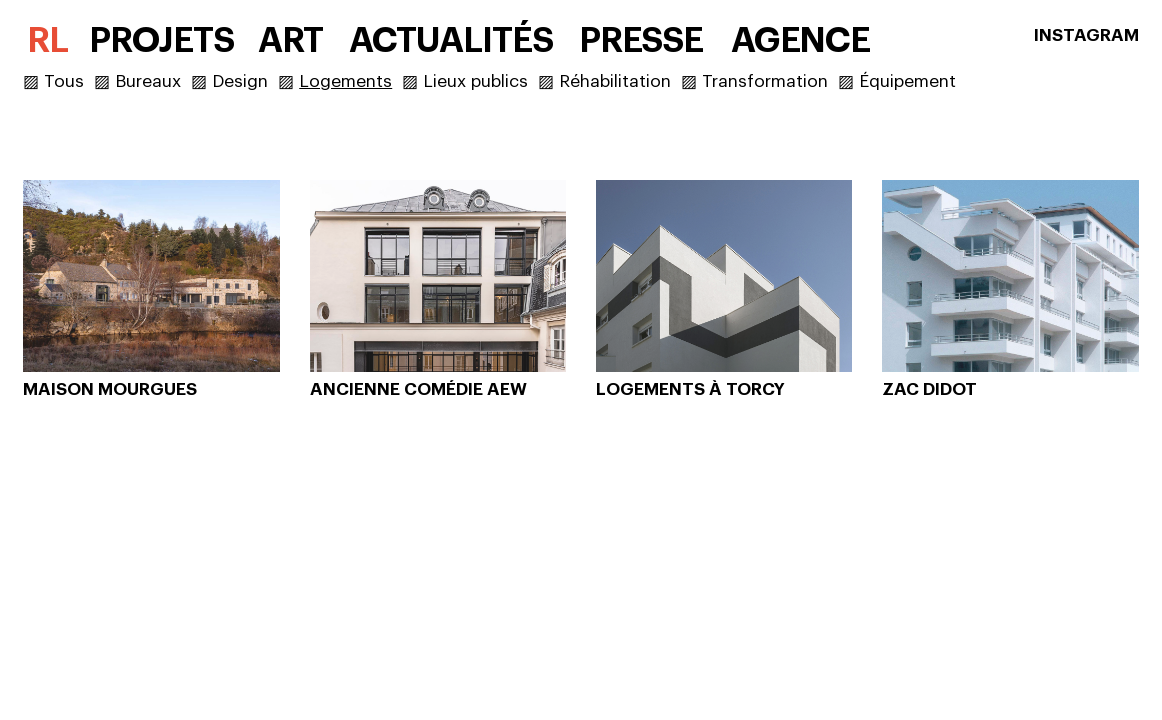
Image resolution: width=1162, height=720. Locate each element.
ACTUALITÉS (451, 40)
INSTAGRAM (1086, 35)
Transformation (765, 81)
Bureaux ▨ (163, 81)
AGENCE (801, 40)
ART (290, 40)
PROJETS (161, 40)
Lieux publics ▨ (491, 81)
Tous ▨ (79, 81)
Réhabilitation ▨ (630, 81)
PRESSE (641, 40)
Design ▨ (255, 81)
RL (47, 40)
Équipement (907, 81)
